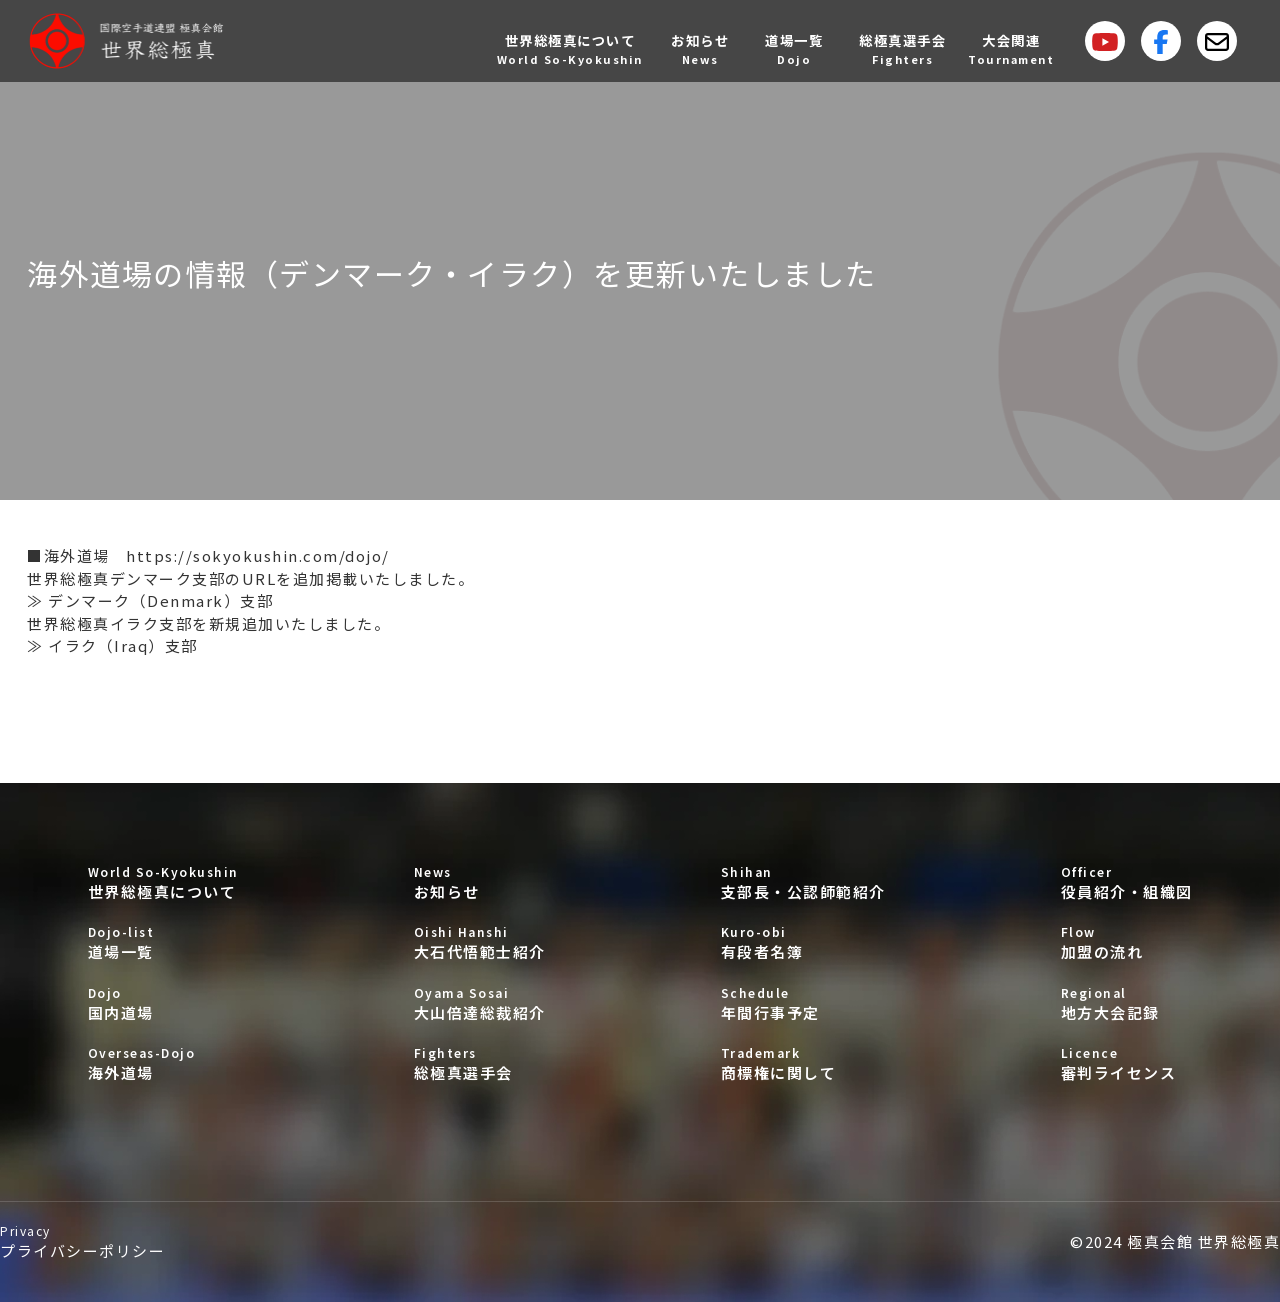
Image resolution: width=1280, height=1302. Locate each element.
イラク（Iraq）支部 (123, 645)
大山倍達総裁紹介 (480, 1003)
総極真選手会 (480, 1063)
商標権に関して (803, 1063)
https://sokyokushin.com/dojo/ (258, 555)
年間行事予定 (803, 1003)
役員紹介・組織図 (1127, 882)
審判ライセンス (1127, 1063)
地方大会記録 (1127, 1003)
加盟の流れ (1127, 942)
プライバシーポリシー (82, 1241)
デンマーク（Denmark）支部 (160, 600)
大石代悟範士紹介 (480, 942)
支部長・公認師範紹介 (803, 882)
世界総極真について (163, 882)
